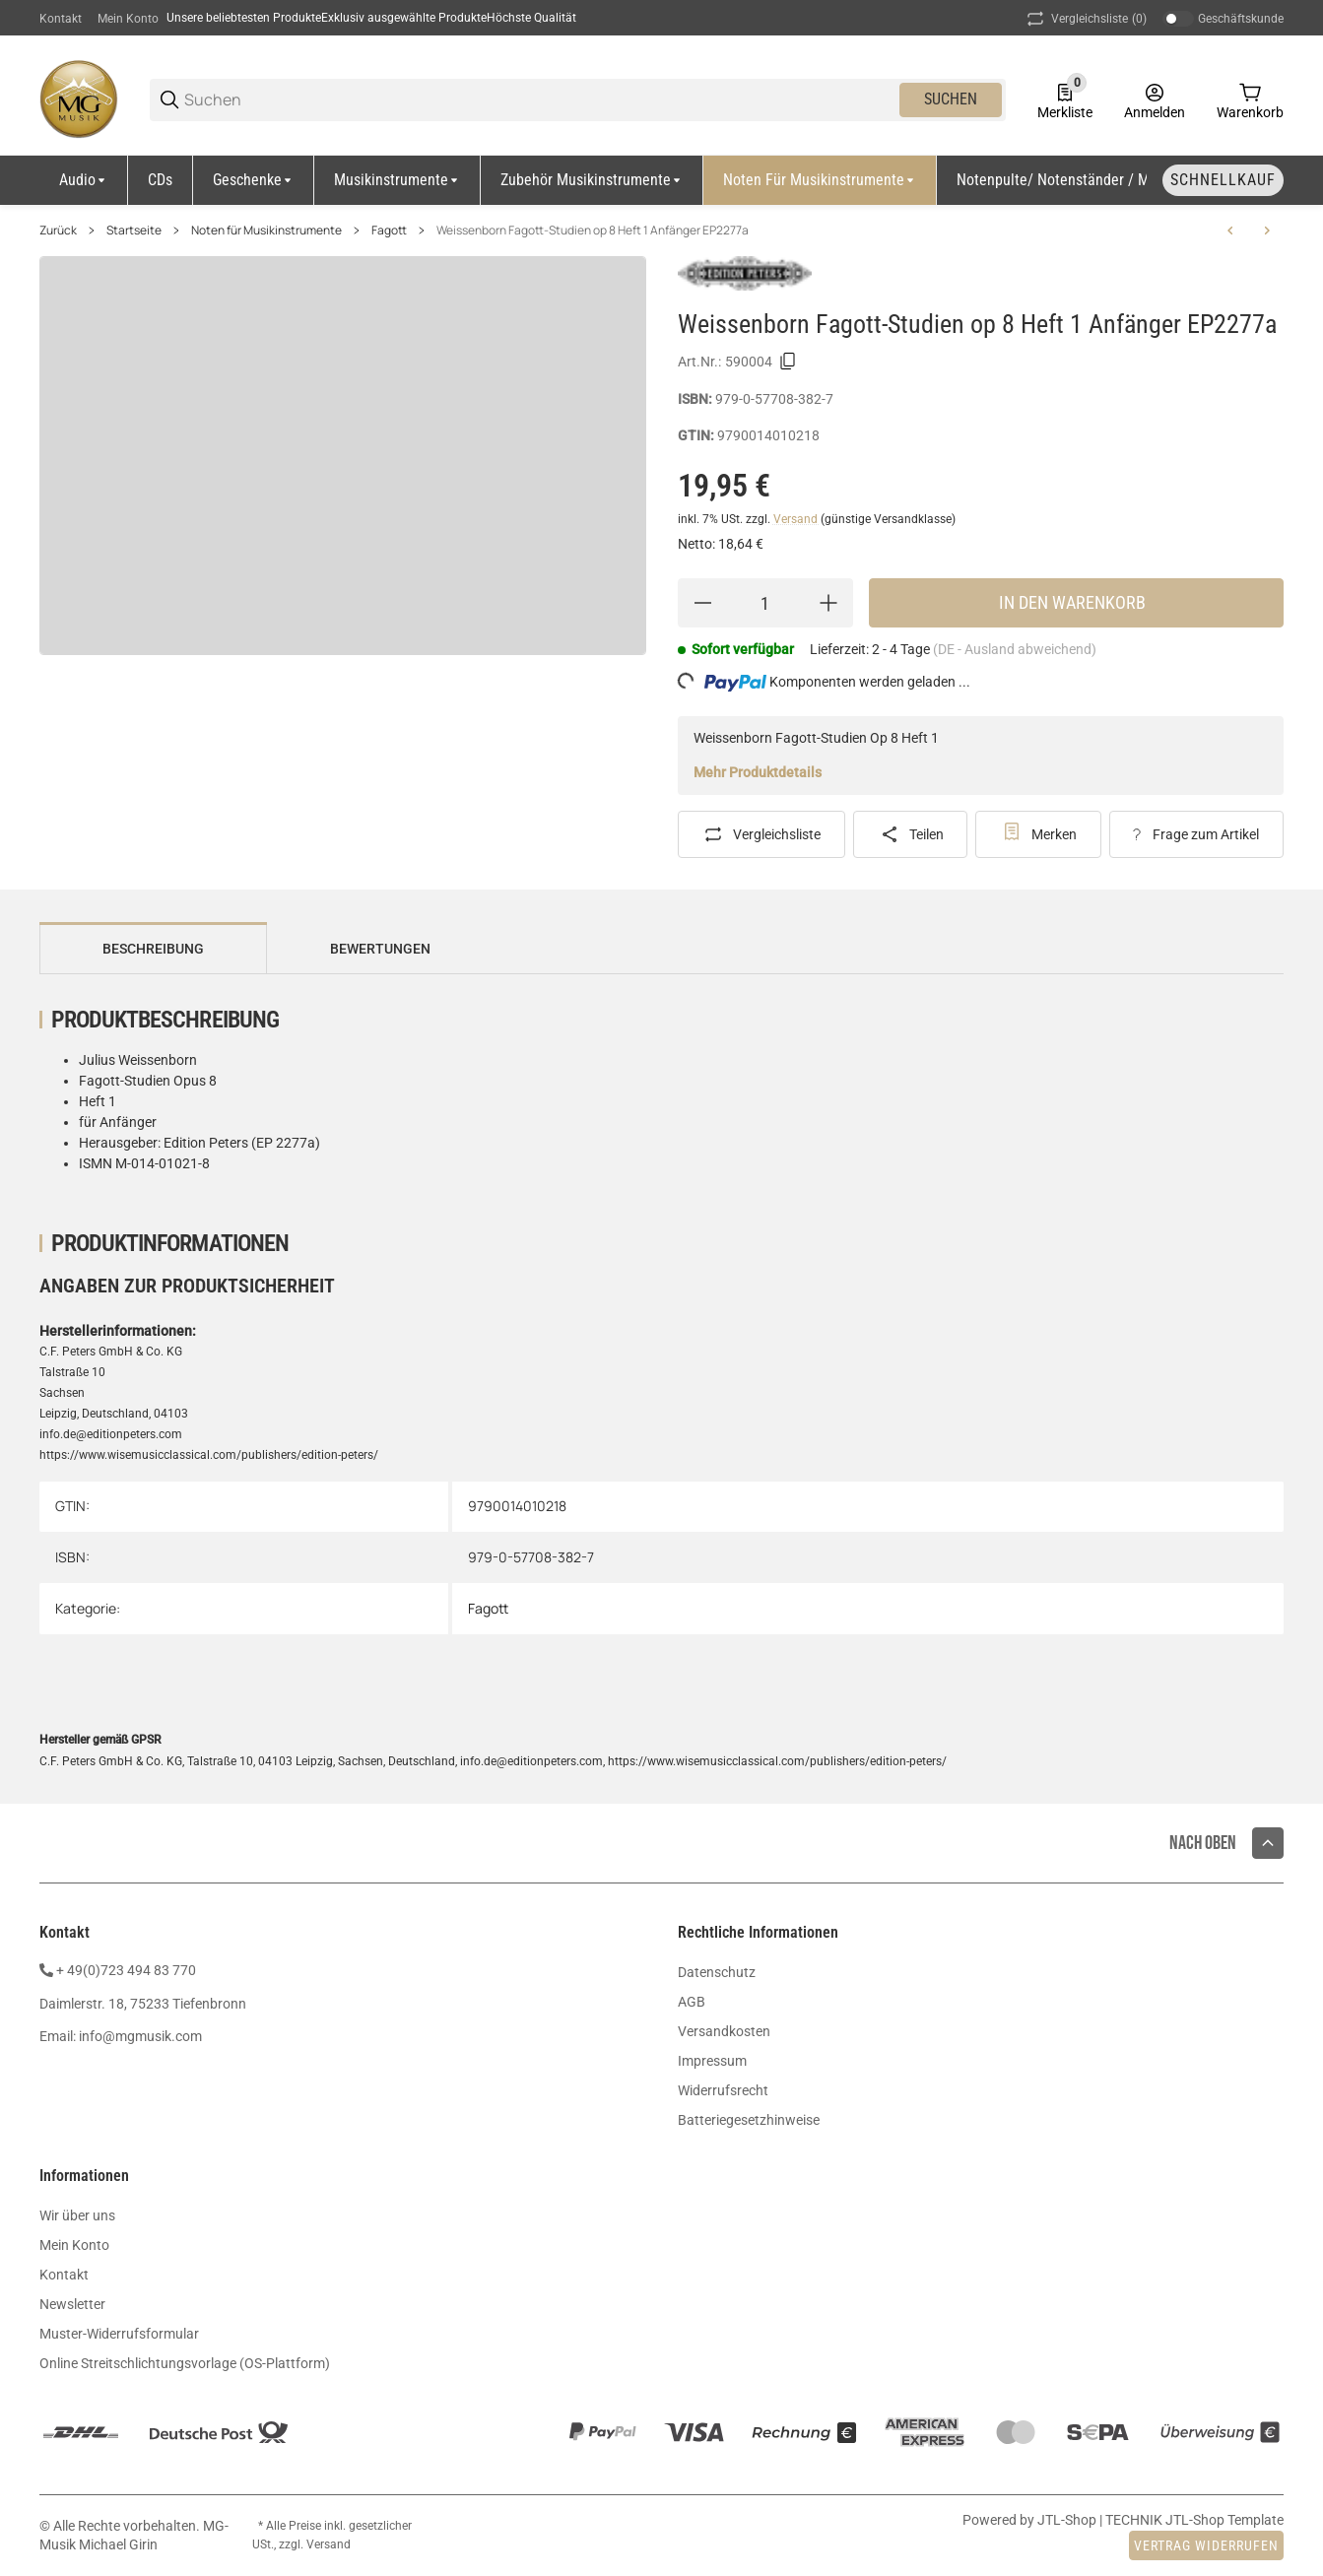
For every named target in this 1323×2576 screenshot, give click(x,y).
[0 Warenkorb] (1250, 99)
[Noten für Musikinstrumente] (820, 180)
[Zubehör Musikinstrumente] (592, 180)
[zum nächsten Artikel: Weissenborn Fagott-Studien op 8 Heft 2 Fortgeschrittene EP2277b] (1267, 230)
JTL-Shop (1068, 2520)
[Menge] (765, 603)
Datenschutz (717, 1972)
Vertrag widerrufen (1206, 2545)
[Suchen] (540, 100)
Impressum (712, 2061)
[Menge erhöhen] (828, 603)
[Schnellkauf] (1223, 180)
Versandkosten (724, 2031)
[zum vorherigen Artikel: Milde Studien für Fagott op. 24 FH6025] (1230, 230)
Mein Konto (128, 19)
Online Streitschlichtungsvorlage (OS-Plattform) (184, 2363)
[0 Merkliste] (1064, 99)
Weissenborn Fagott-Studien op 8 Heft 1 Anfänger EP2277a (592, 230)
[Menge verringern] (702, 603)
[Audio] (83, 180)
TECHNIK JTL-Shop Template (1194, 2520)
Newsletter (72, 2304)
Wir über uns (77, 2215)
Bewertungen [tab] (380, 949)
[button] (1268, 1843)
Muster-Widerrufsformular (119, 2334)
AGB (691, 2002)
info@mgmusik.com (140, 2036)
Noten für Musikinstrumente (266, 230)
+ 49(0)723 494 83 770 (126, 1970)
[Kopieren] (788, 361)
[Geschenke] (253, 180)
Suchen (950, 99)
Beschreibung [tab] (153, 949)
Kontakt (60, 19)
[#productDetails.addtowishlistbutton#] (1037, 834)
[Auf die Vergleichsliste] (761, 834)
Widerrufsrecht (723, 2090)
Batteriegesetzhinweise (749, 2120)
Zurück (58, 230)
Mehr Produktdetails (758, 772)
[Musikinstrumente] (397, 180)
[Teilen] (910, 834)
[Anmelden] (1154, 99)
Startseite (134, 230)
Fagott (389, 230)
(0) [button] (1085, 19)
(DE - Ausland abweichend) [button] (1014, 649)
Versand (797, 519)
